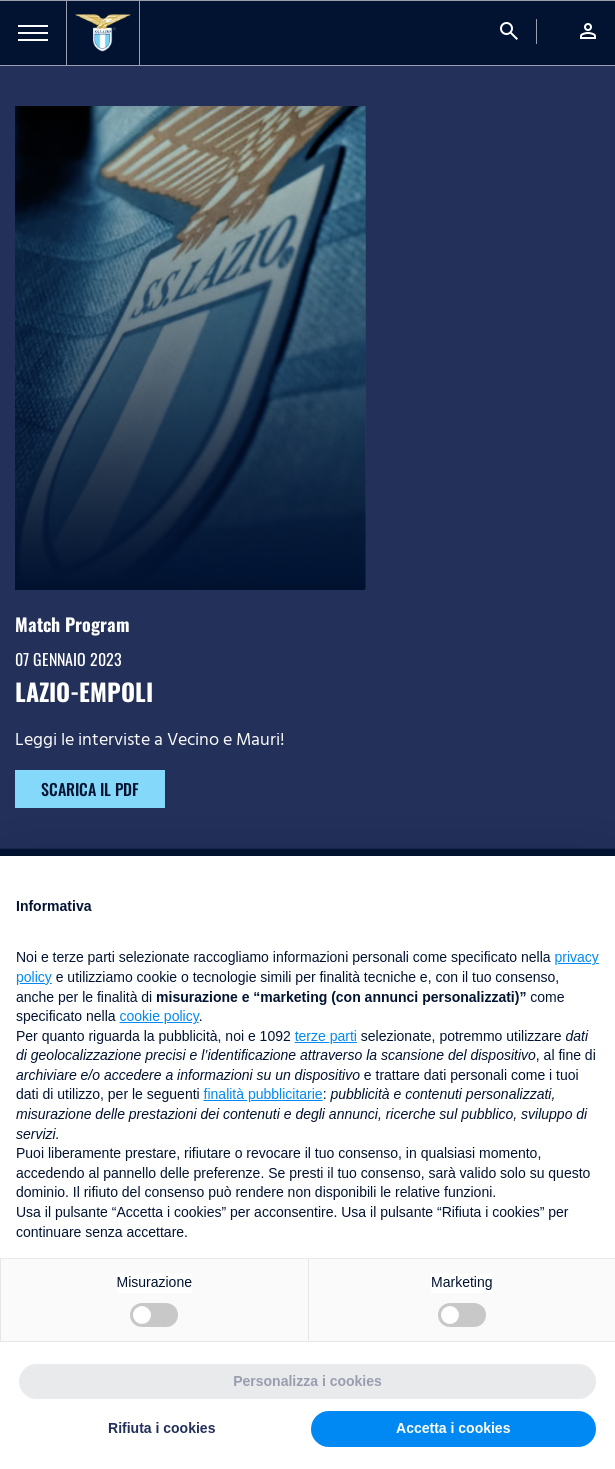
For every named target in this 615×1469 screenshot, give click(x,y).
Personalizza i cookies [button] (307, 1381)
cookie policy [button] (159, 1016)
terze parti (326, 1036)
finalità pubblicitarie (263, 1094)
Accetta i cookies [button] (453, 1428)
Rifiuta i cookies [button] (161, 1428)
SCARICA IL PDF (90, 789)
